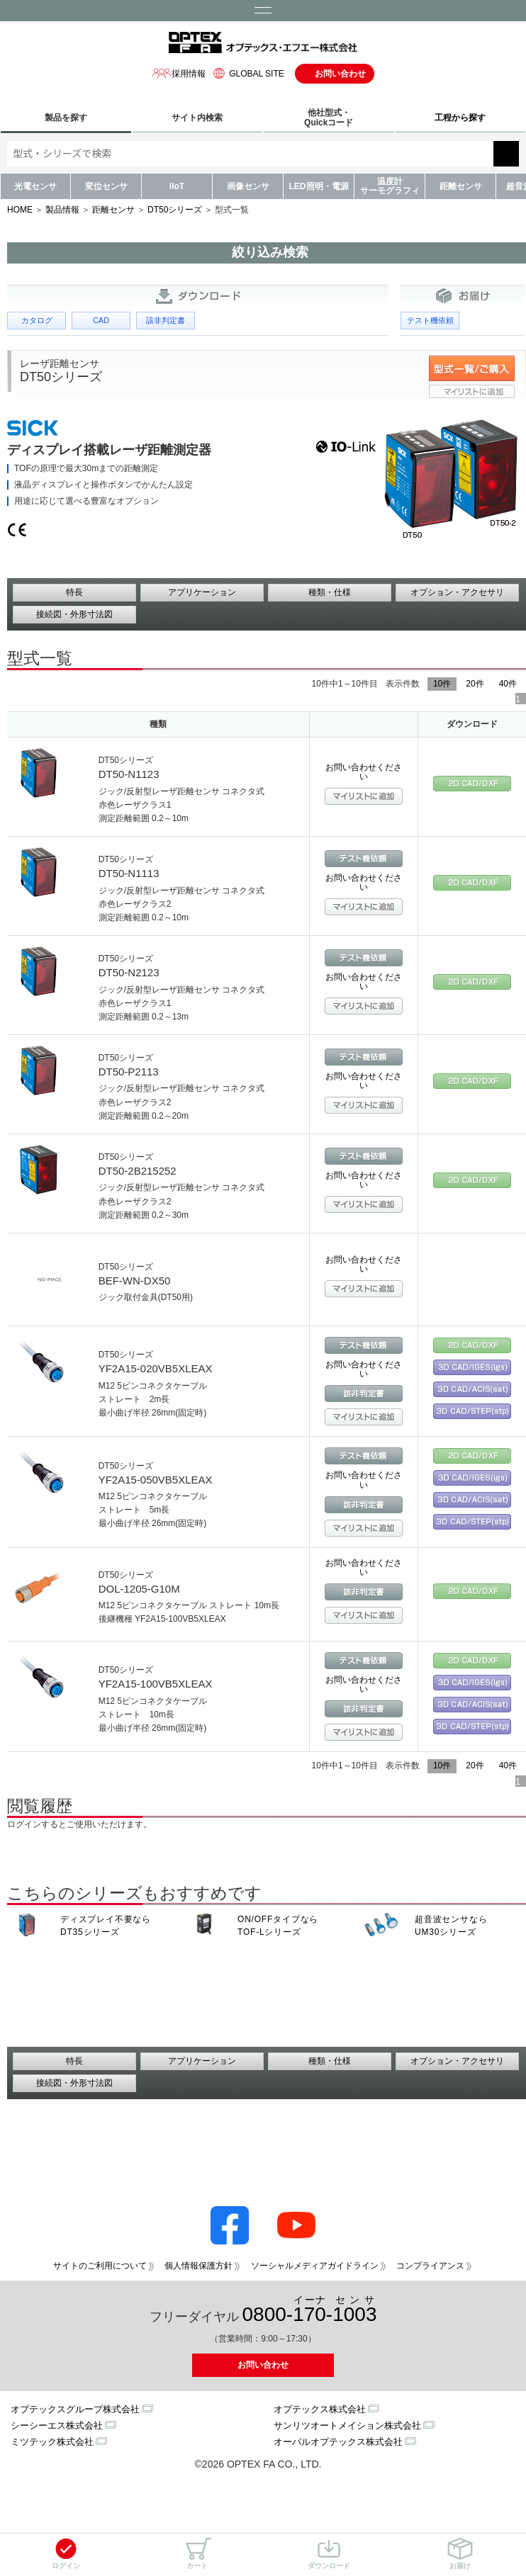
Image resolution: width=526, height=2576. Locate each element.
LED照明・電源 (319, 186)
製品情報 (62, 210)
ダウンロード (329, 2554)
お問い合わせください (363, 771)
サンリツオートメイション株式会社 (347, 2425)
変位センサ (106, 186)
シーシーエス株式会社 (57, 2425)
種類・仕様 (329, 592)
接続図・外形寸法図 (74, 614)
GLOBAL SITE (246, 73)
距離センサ (461, 186)
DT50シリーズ (174, 210)
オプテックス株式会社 (320, 2409)
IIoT (176, 186)
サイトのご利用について (100, 2266)
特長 (74, 592)
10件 (442, 684)
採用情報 (179, 73)
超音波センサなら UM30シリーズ (451, 1925)
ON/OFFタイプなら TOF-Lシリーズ (277, 1925)
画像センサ (248, 186)
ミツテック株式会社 (52, 2441)
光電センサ (35, 186)
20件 (474, 684)
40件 (508, 684)
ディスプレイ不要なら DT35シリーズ (105, 1925)
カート (197, 2554)
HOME (20, 210)
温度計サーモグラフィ (390, 186)
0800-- (309, 2310)
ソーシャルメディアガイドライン (315, 2266)
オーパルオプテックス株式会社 (338, 2441)
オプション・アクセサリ (457, 592)
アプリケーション (202, 592)
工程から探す (460, 118)
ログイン (66, 2554)
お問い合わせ (340, 74)
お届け (460, 2554)
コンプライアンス (430, 2266)
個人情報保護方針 (198, 2266)
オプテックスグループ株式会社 (75, 2409)
